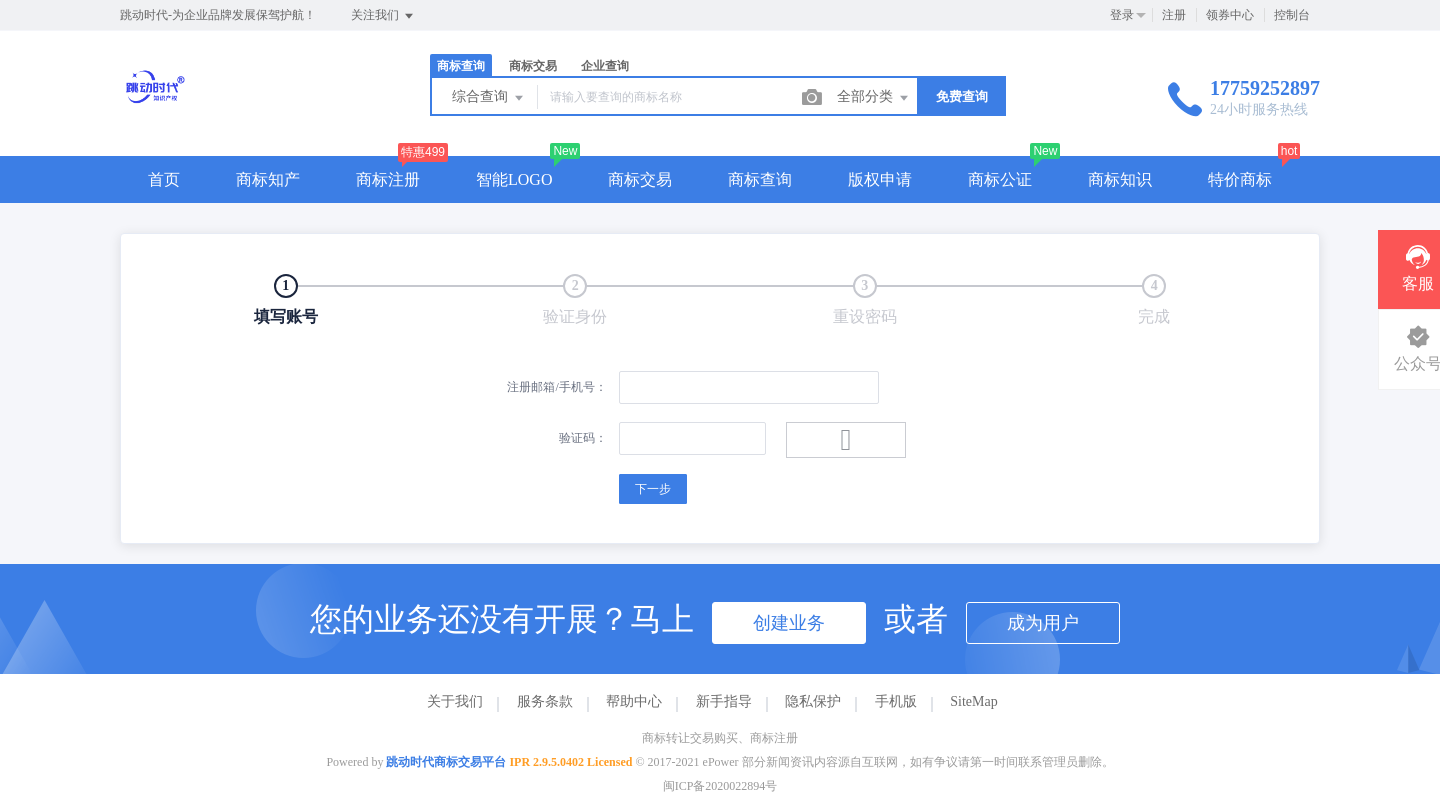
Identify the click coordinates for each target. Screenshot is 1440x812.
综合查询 (489, 98)
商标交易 (533, 66)
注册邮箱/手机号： (556, 387)
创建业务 (789, 623)
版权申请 (880, 179)
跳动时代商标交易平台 (446, 762)
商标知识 (1120, 179)
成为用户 (1043, 623)
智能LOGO (514, 179)
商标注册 (388, 179)
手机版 (896, 701)
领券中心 (1230, 15)
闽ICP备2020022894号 (720, 786)
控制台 (1292, 15)
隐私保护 (813, 701)
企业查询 (605, 66)
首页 (164, 179)
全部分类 (874, 98)
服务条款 (545, 701)
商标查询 (461, 66)
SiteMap (973, 701)
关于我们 (455, 701)
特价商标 (1240, 179)
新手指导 (724, 701)
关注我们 (383, 16)
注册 (1174, 15)
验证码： (583, 438)
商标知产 (268, 179)
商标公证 (1000, 179)
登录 (1122, 15)
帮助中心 (634, 701)
